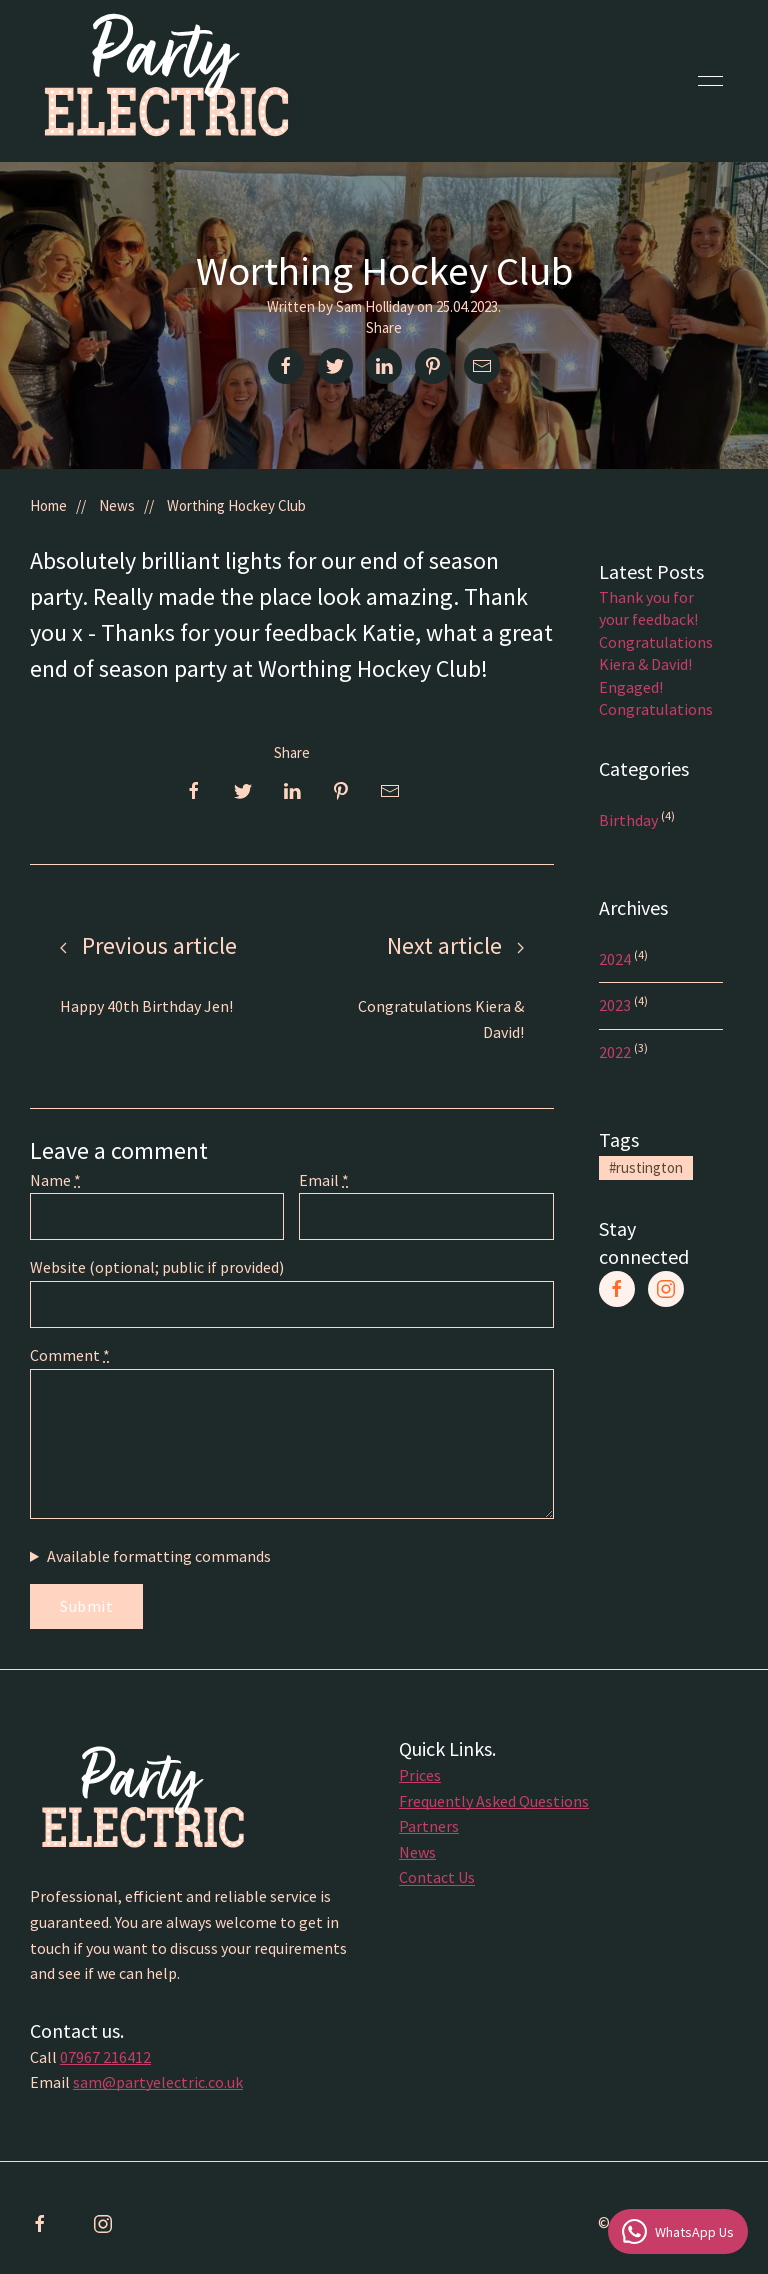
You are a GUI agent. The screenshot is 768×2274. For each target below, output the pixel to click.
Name (55, 1180)
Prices (420, 1780)
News (117, 505)
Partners (429, 1831)
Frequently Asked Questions (494, 1805)
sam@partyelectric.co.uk (158, 2087)
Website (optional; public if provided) (157, 1267)
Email (324, 1180)
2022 (616, 1052)
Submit (86, 1606)
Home (48, 505)
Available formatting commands (159, 1556)
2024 (616, 959)
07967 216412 (105, 2061)
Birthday (630, 820)
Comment (70, 1355)
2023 (616, 1005)
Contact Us (437, 1882)
